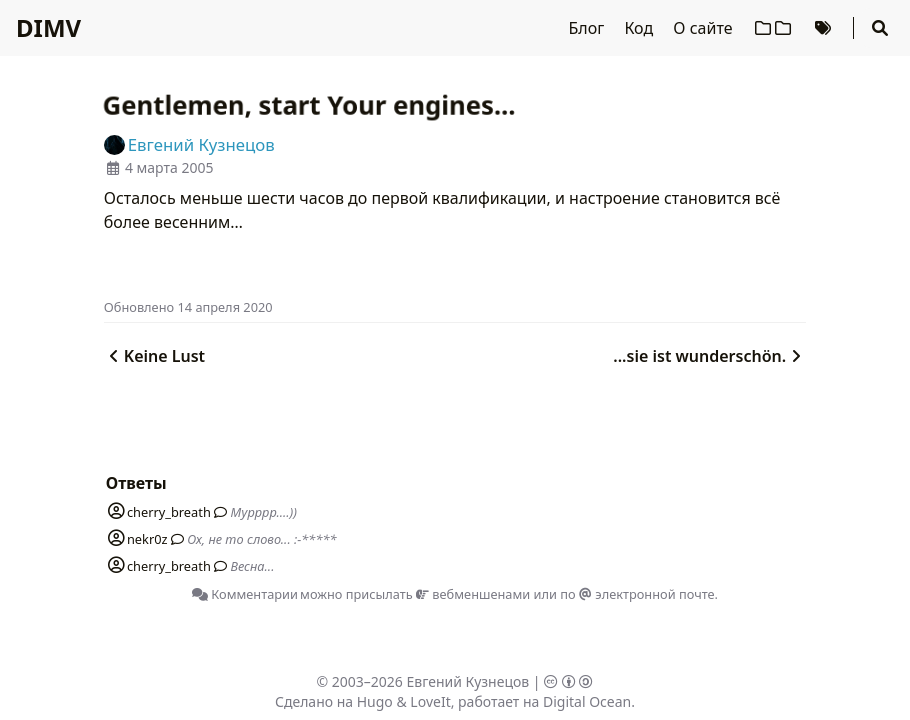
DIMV (48, 27)
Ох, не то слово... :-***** (261, 539)
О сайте (704, 28)
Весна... (252, 566)
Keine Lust (154, 356)
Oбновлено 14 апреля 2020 (188, 307)
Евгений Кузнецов (468, 681)
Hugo (375, 701)
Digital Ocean (587, 701)
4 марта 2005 (169, 167)
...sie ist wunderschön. (709, 356)
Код (640, 28)
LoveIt (430, 701)
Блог (589, 28)
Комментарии (245, 594)
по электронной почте (637, 594)
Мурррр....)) (263, 512)
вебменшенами (473, 594)
